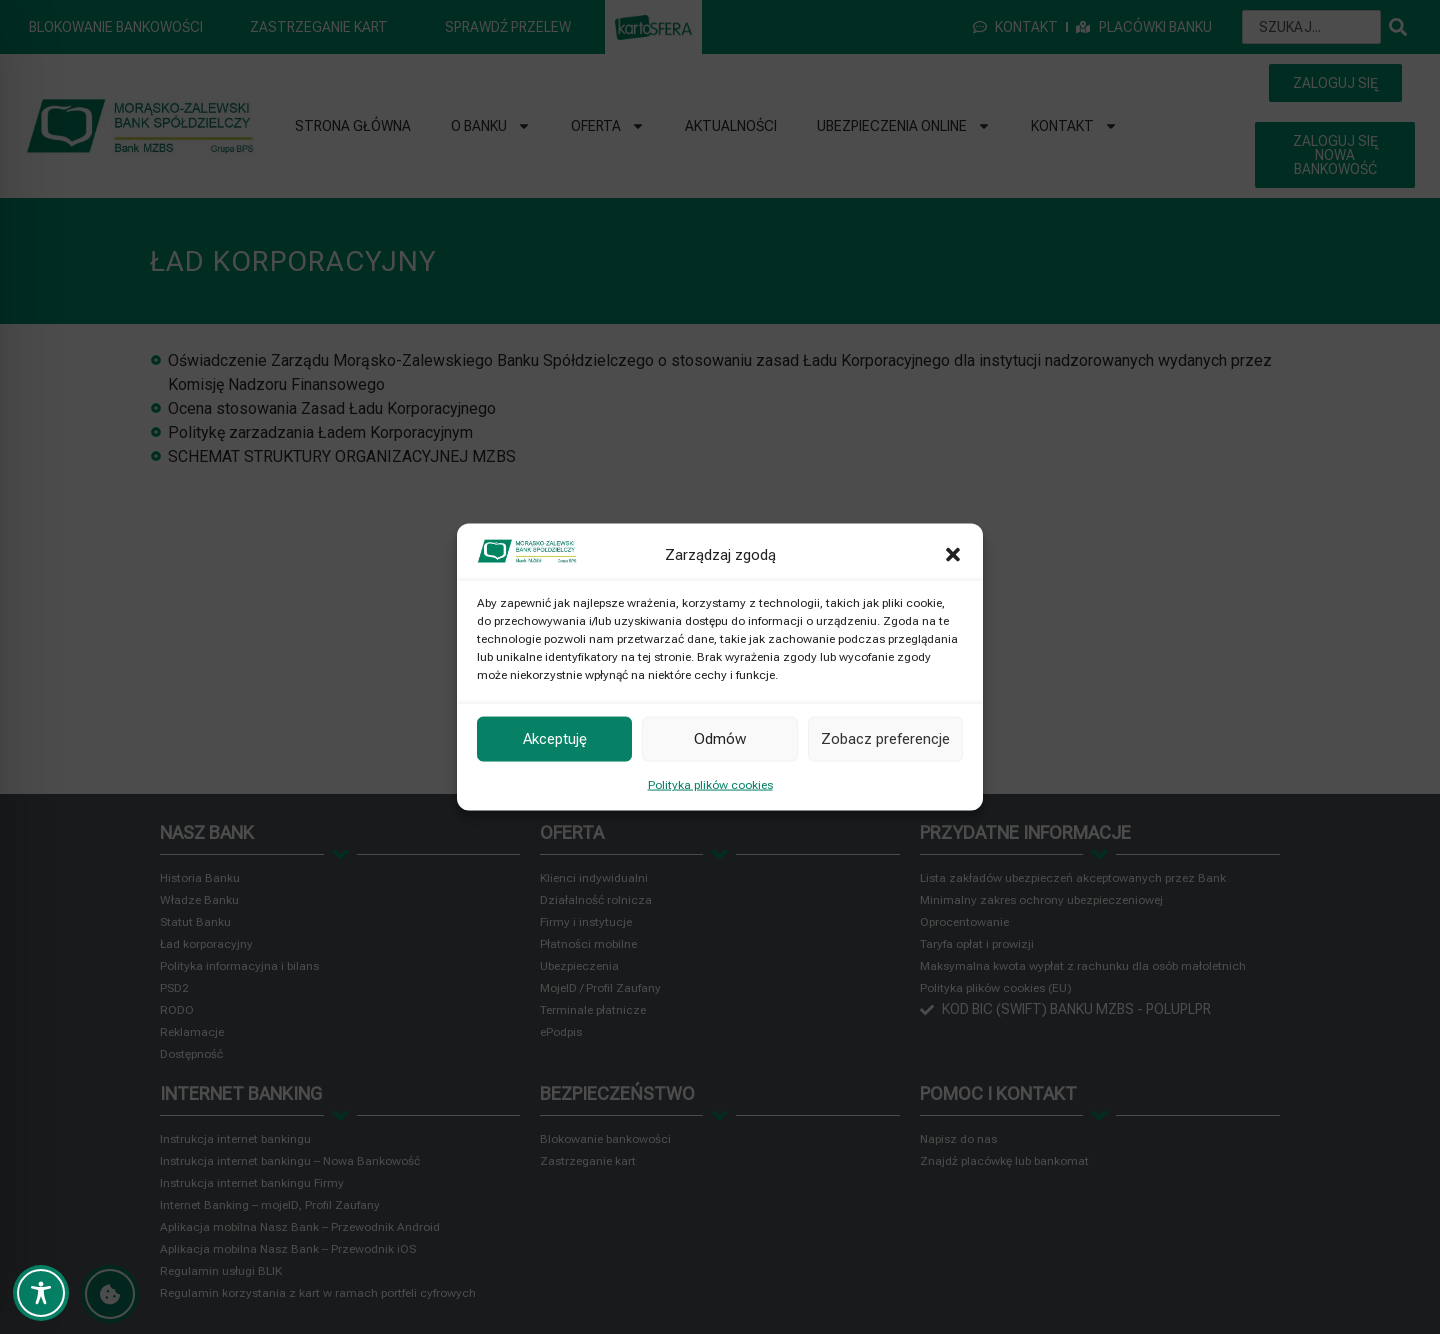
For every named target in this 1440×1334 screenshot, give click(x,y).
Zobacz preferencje (885, 739)
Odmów (720, 739)
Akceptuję (555, 739)
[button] (953, 554)
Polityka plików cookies (710, 784)
